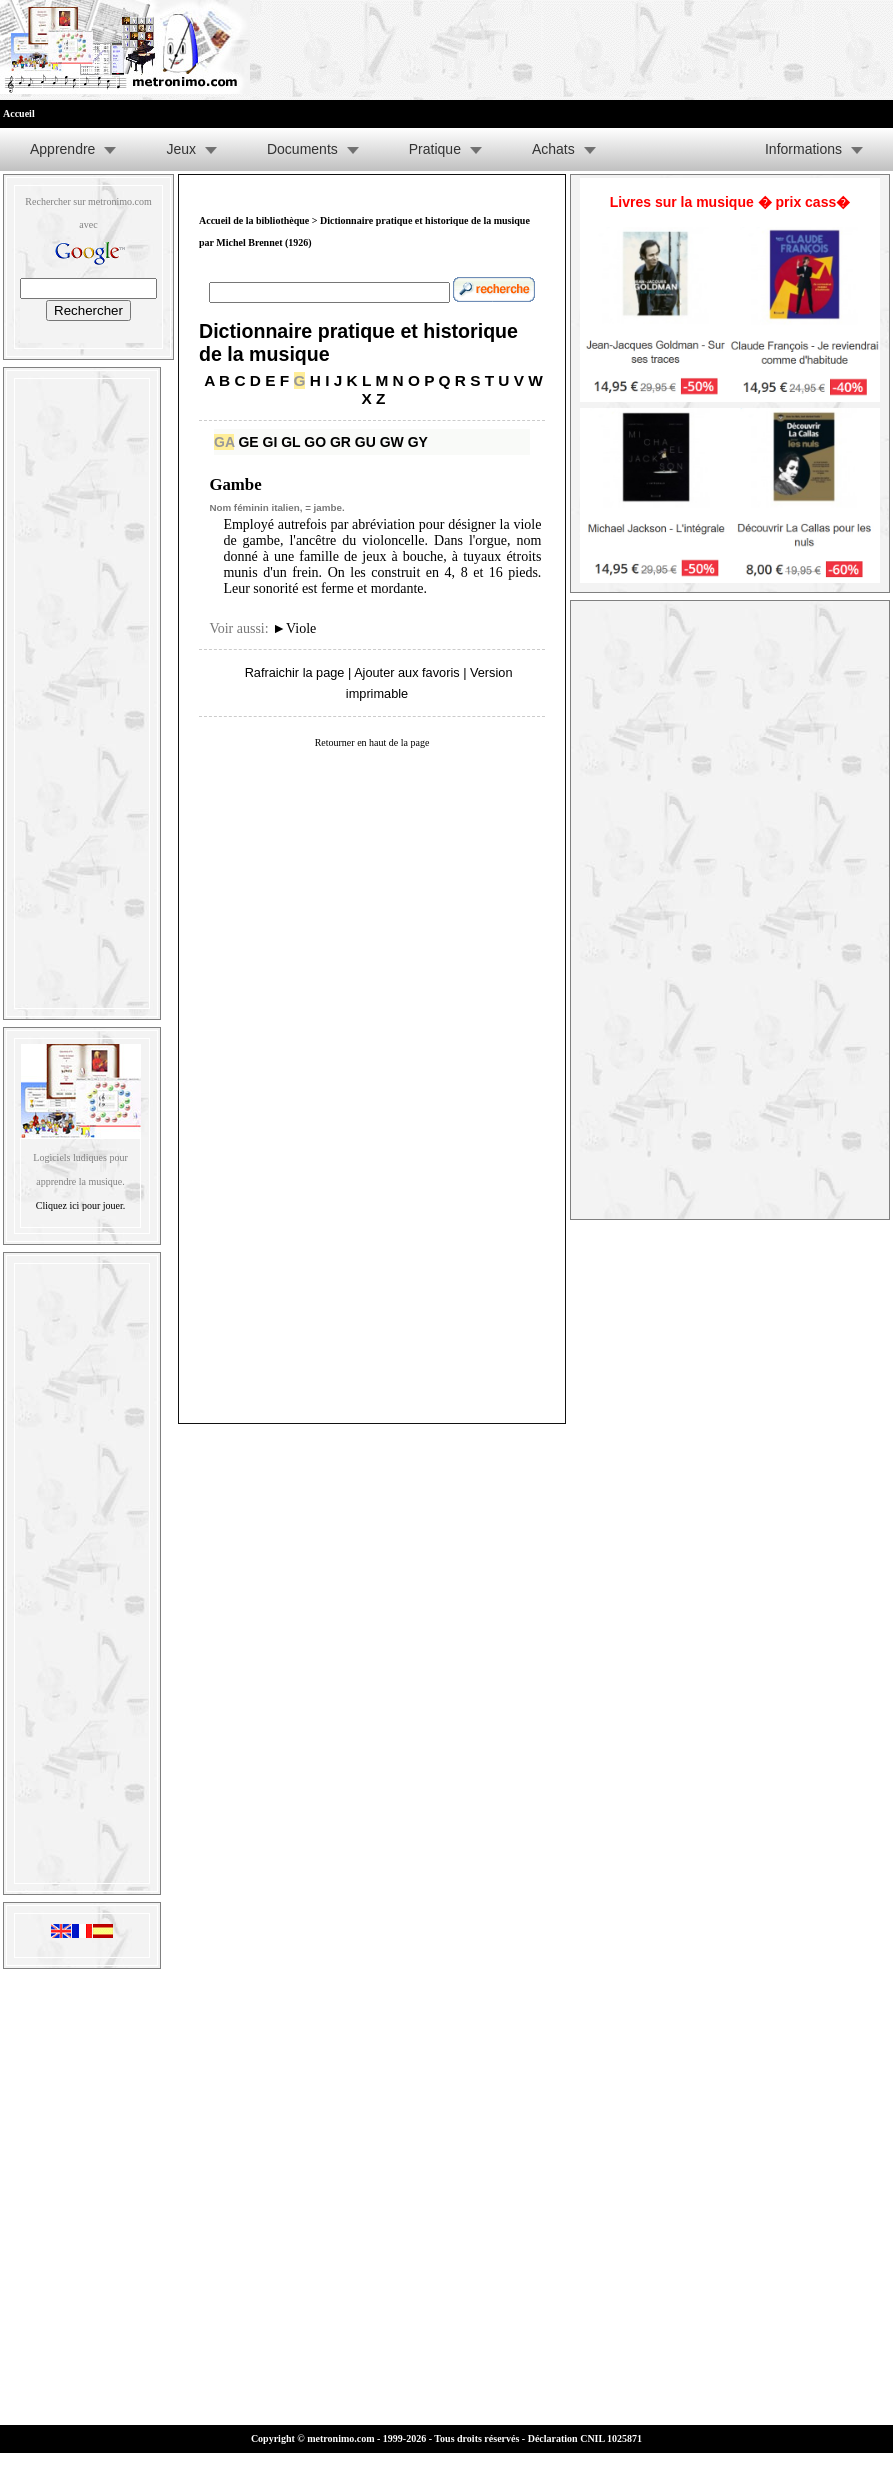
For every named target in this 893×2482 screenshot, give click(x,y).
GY (418, 442)
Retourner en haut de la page (372, 742)
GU (365, 442)
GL (290, 442)
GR (340, 442)
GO (315, 442)
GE (248, 442)
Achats (553, 149)
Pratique (435, 149)
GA (224, 442)
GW (392, 442)
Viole (294, 628)
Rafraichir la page (295, 672)
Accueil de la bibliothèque (254, 220)
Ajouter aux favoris (406, 672)
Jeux (181, 149)
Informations (803, 149)
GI (270, 442)
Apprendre (62, 149)
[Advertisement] (82, 689)
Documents (302, 149)
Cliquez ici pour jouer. (80, 1205)
